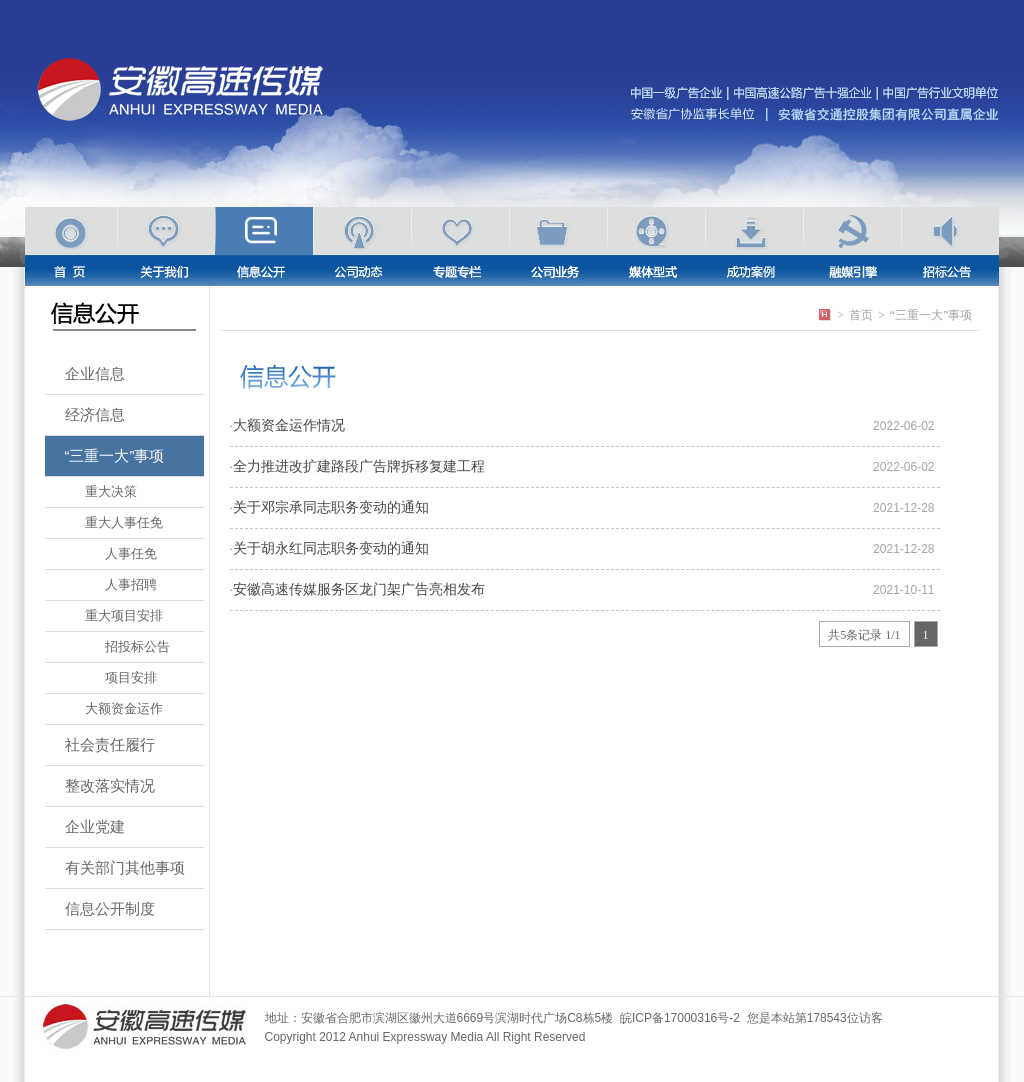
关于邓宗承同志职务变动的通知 (331, 507)
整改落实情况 (110, 785)
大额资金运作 (124, 708)
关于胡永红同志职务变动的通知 (331, 548)
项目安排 (131, 677)
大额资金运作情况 (289, 425)
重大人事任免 (124, 522)
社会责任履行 (110, 744)
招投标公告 (137, 646)
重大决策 (111, 491)
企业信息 (95, 373)
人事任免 (131, 553)
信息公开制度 (110, 908)
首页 (861, 315)
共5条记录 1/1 (864, 635)
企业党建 (95, 826)
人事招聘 (131, 584)
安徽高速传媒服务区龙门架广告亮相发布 (359, 589)
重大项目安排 (124, 615)
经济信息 (95, 414)
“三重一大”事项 (115, 455)
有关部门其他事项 (125, 867)
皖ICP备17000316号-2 (680, 1018)
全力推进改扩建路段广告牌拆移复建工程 (359, 466)
